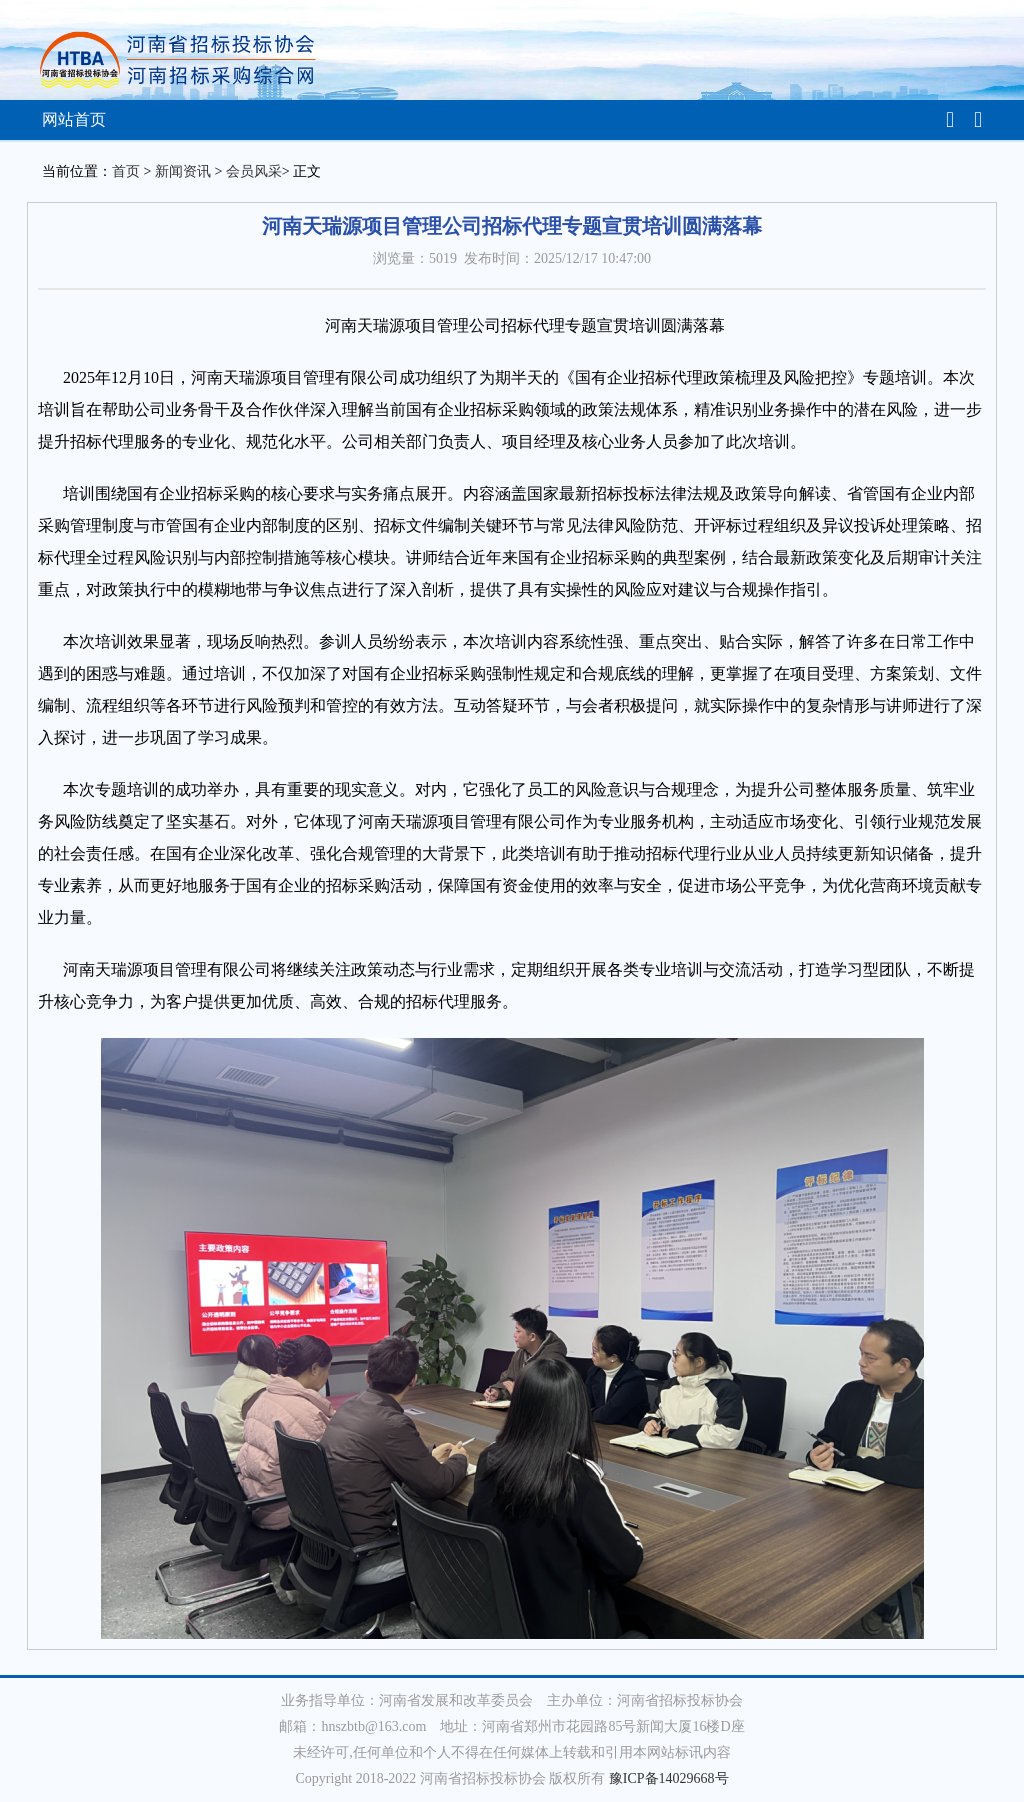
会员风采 (254, 171)
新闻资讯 (183, 171)
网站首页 (74, 119)
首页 (126, 171)
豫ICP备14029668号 (669, 1778)
